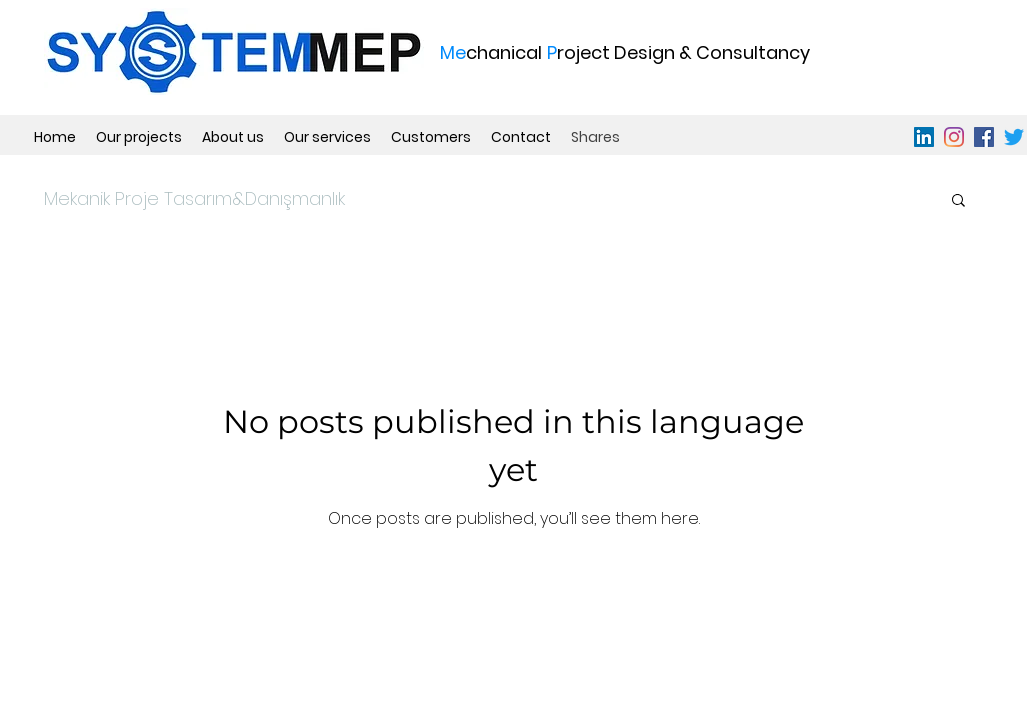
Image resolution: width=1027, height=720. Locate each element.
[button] (958, 201)
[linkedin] (924, 137)
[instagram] (954, 137)
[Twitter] (1014, 137)
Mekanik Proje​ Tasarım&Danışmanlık (194, 198)
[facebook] (984, 137)
